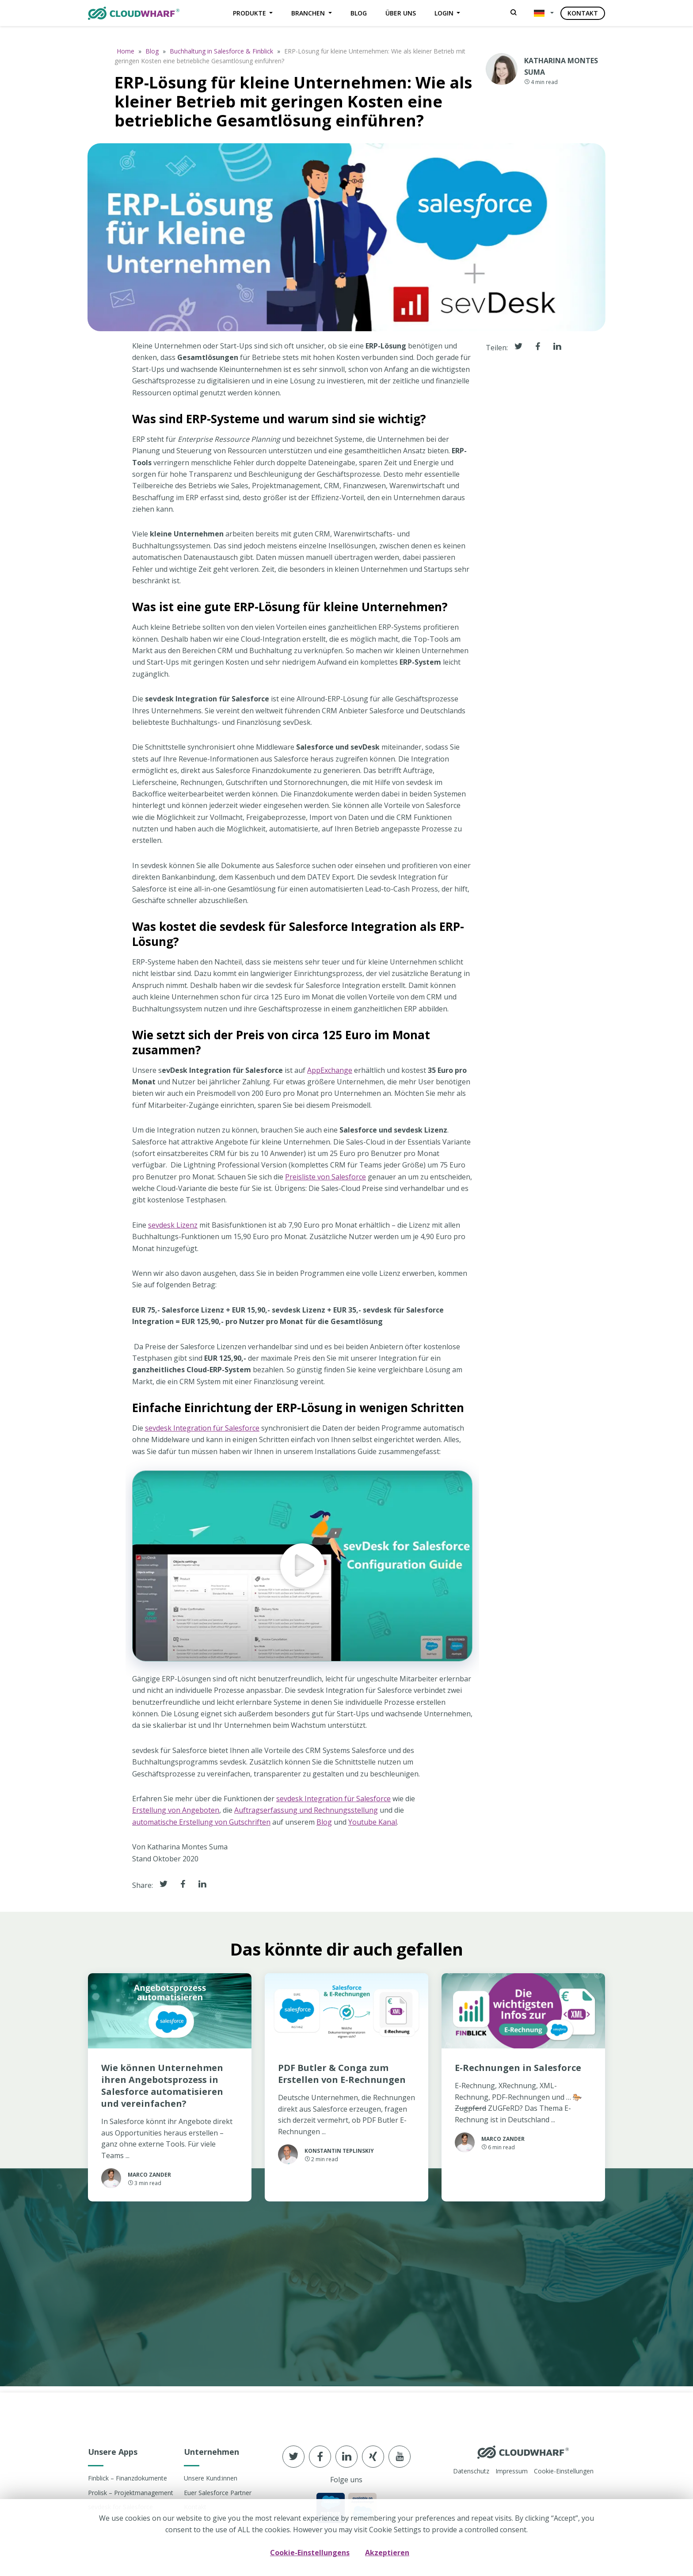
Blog (358, 13)
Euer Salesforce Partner (217, 2492)
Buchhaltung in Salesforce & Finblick (221, 51)
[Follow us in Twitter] (293, 2457)
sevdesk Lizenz (173, 1229)
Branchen (309, 13)
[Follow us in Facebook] (320, 2457)
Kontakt (582, 13)
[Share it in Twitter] (163, 1889)
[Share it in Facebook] (183, 1889)
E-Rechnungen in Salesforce (518, 2072)
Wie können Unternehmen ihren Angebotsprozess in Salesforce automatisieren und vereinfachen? (162, 2090)
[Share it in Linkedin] (202, 1889)
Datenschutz (471, 2471)
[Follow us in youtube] (399, 2457)
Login (444, 13)
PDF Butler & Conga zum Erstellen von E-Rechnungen (342, 2078)
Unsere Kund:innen (210, 2478)
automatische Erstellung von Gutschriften (201, 1826)
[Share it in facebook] (537, 351)
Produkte (250, 13)
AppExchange (329, 1074)
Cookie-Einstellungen (564, 2471)
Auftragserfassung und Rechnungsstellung (306, 1815)
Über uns (400, 13)
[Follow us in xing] (373, 2457)
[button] (542, 13)
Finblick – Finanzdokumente (127, 2478)
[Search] (513, 13)
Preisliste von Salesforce (325, 1181)
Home (125, 51)
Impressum (511, 2471)
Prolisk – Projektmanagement (130, 2492)
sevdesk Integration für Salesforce (202, 1432)
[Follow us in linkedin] (346, 2457)
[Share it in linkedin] (557, 351)
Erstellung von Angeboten (175, 1815)
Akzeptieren (387, 2552)
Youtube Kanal (372, 1826)
